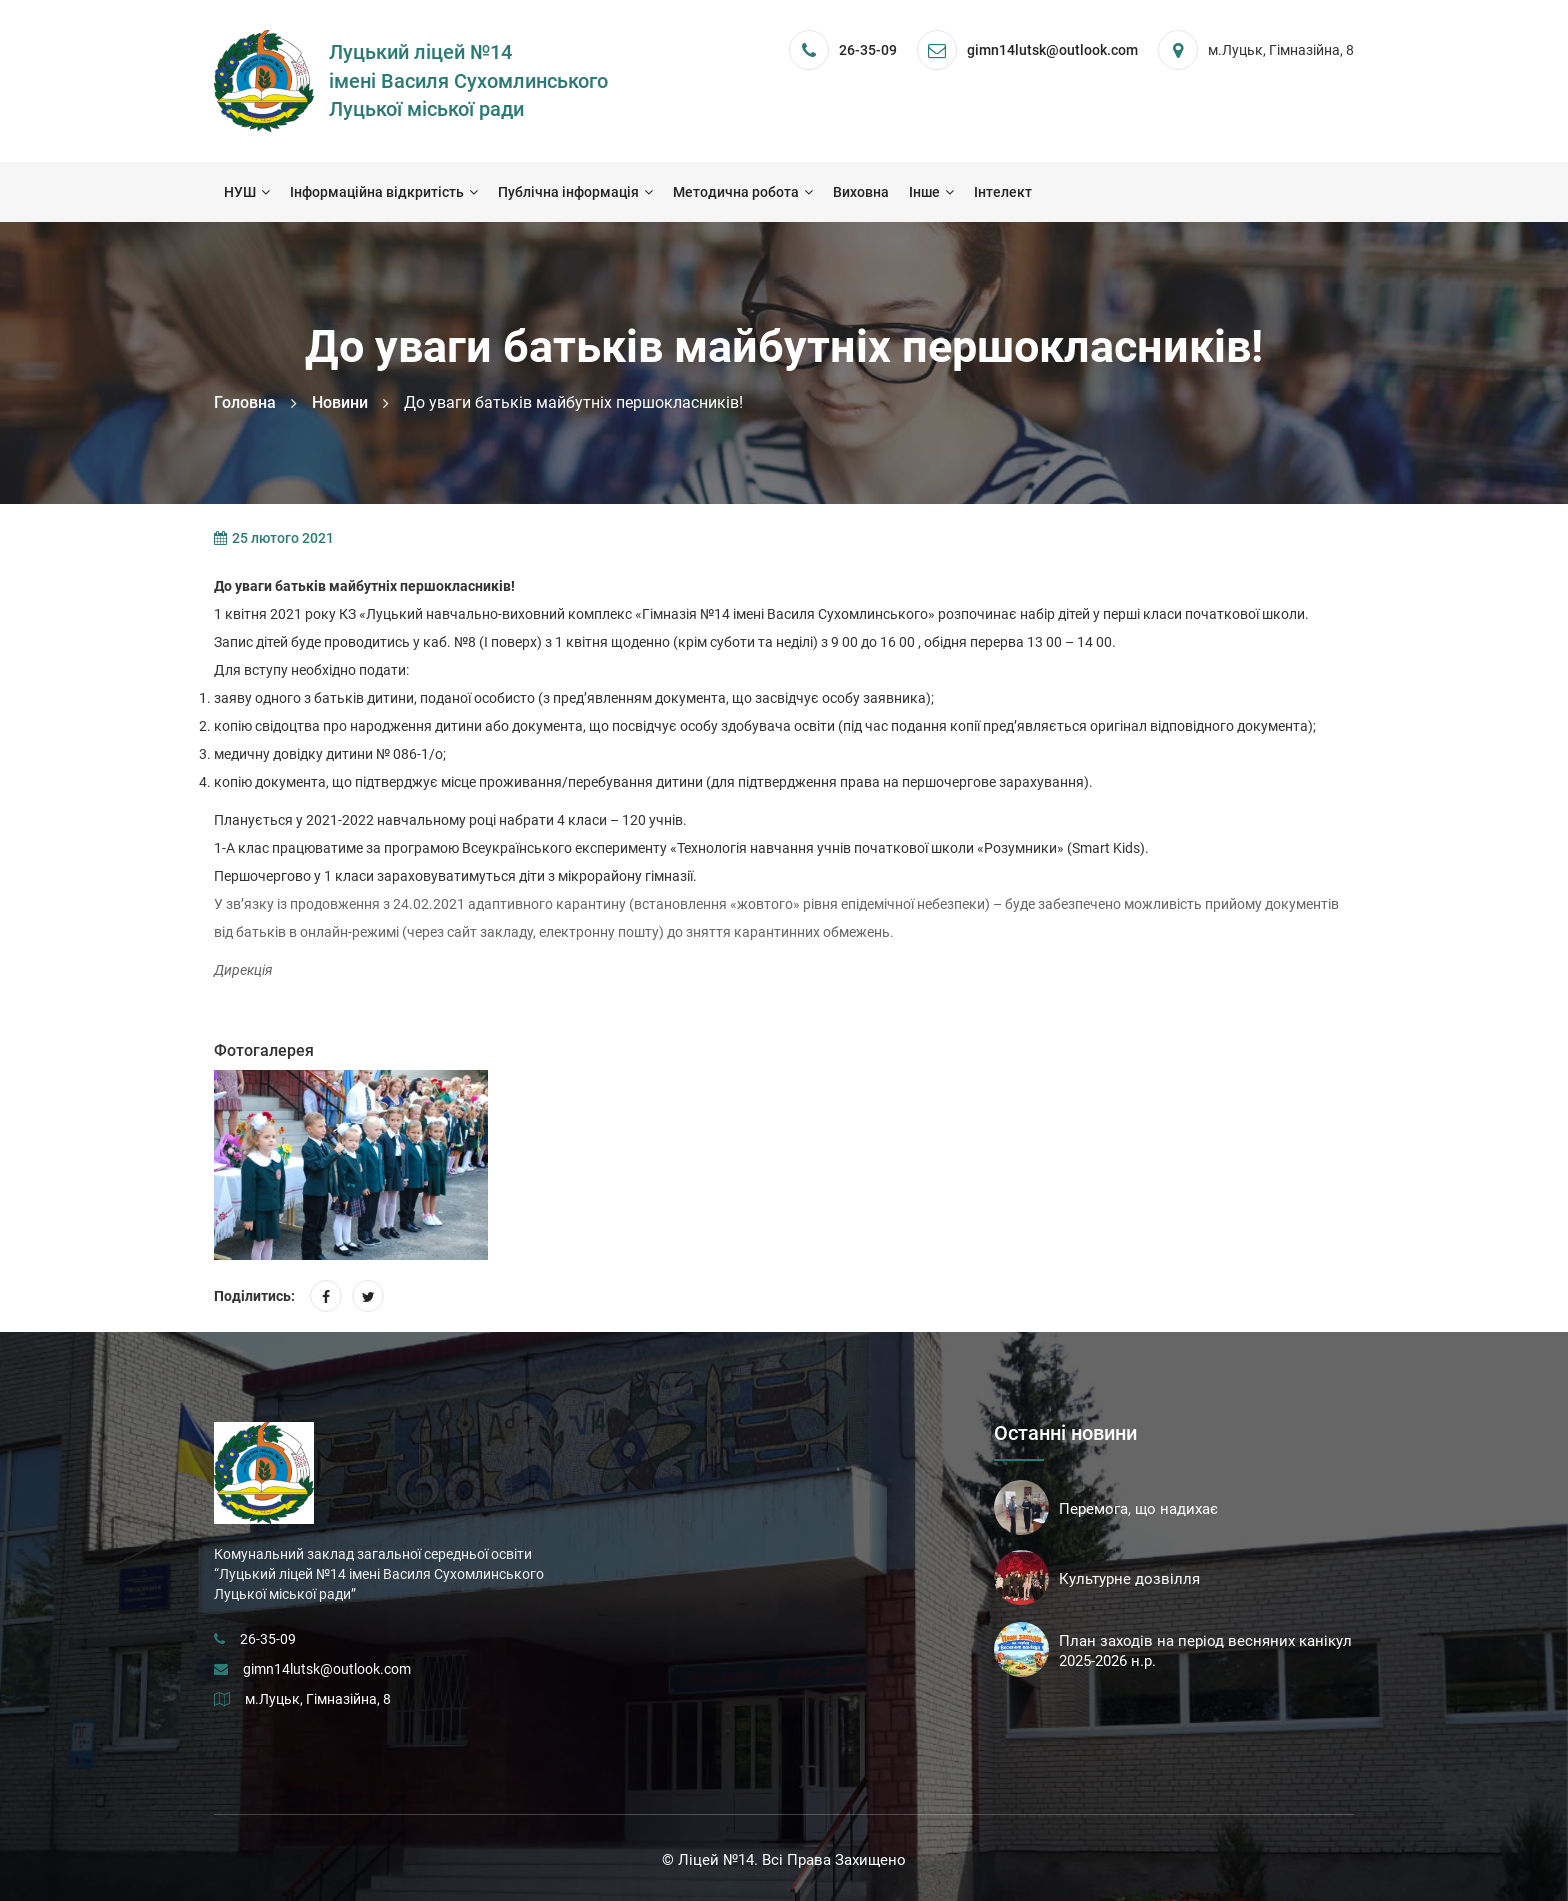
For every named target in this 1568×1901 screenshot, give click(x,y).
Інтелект (1003, 192)
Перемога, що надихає (1138, 1509)
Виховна (861, 192)
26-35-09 (868, 50)
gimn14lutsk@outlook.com (327, 1669)
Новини (340, 402)
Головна (245, 402)
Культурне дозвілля (1129, 1579)
